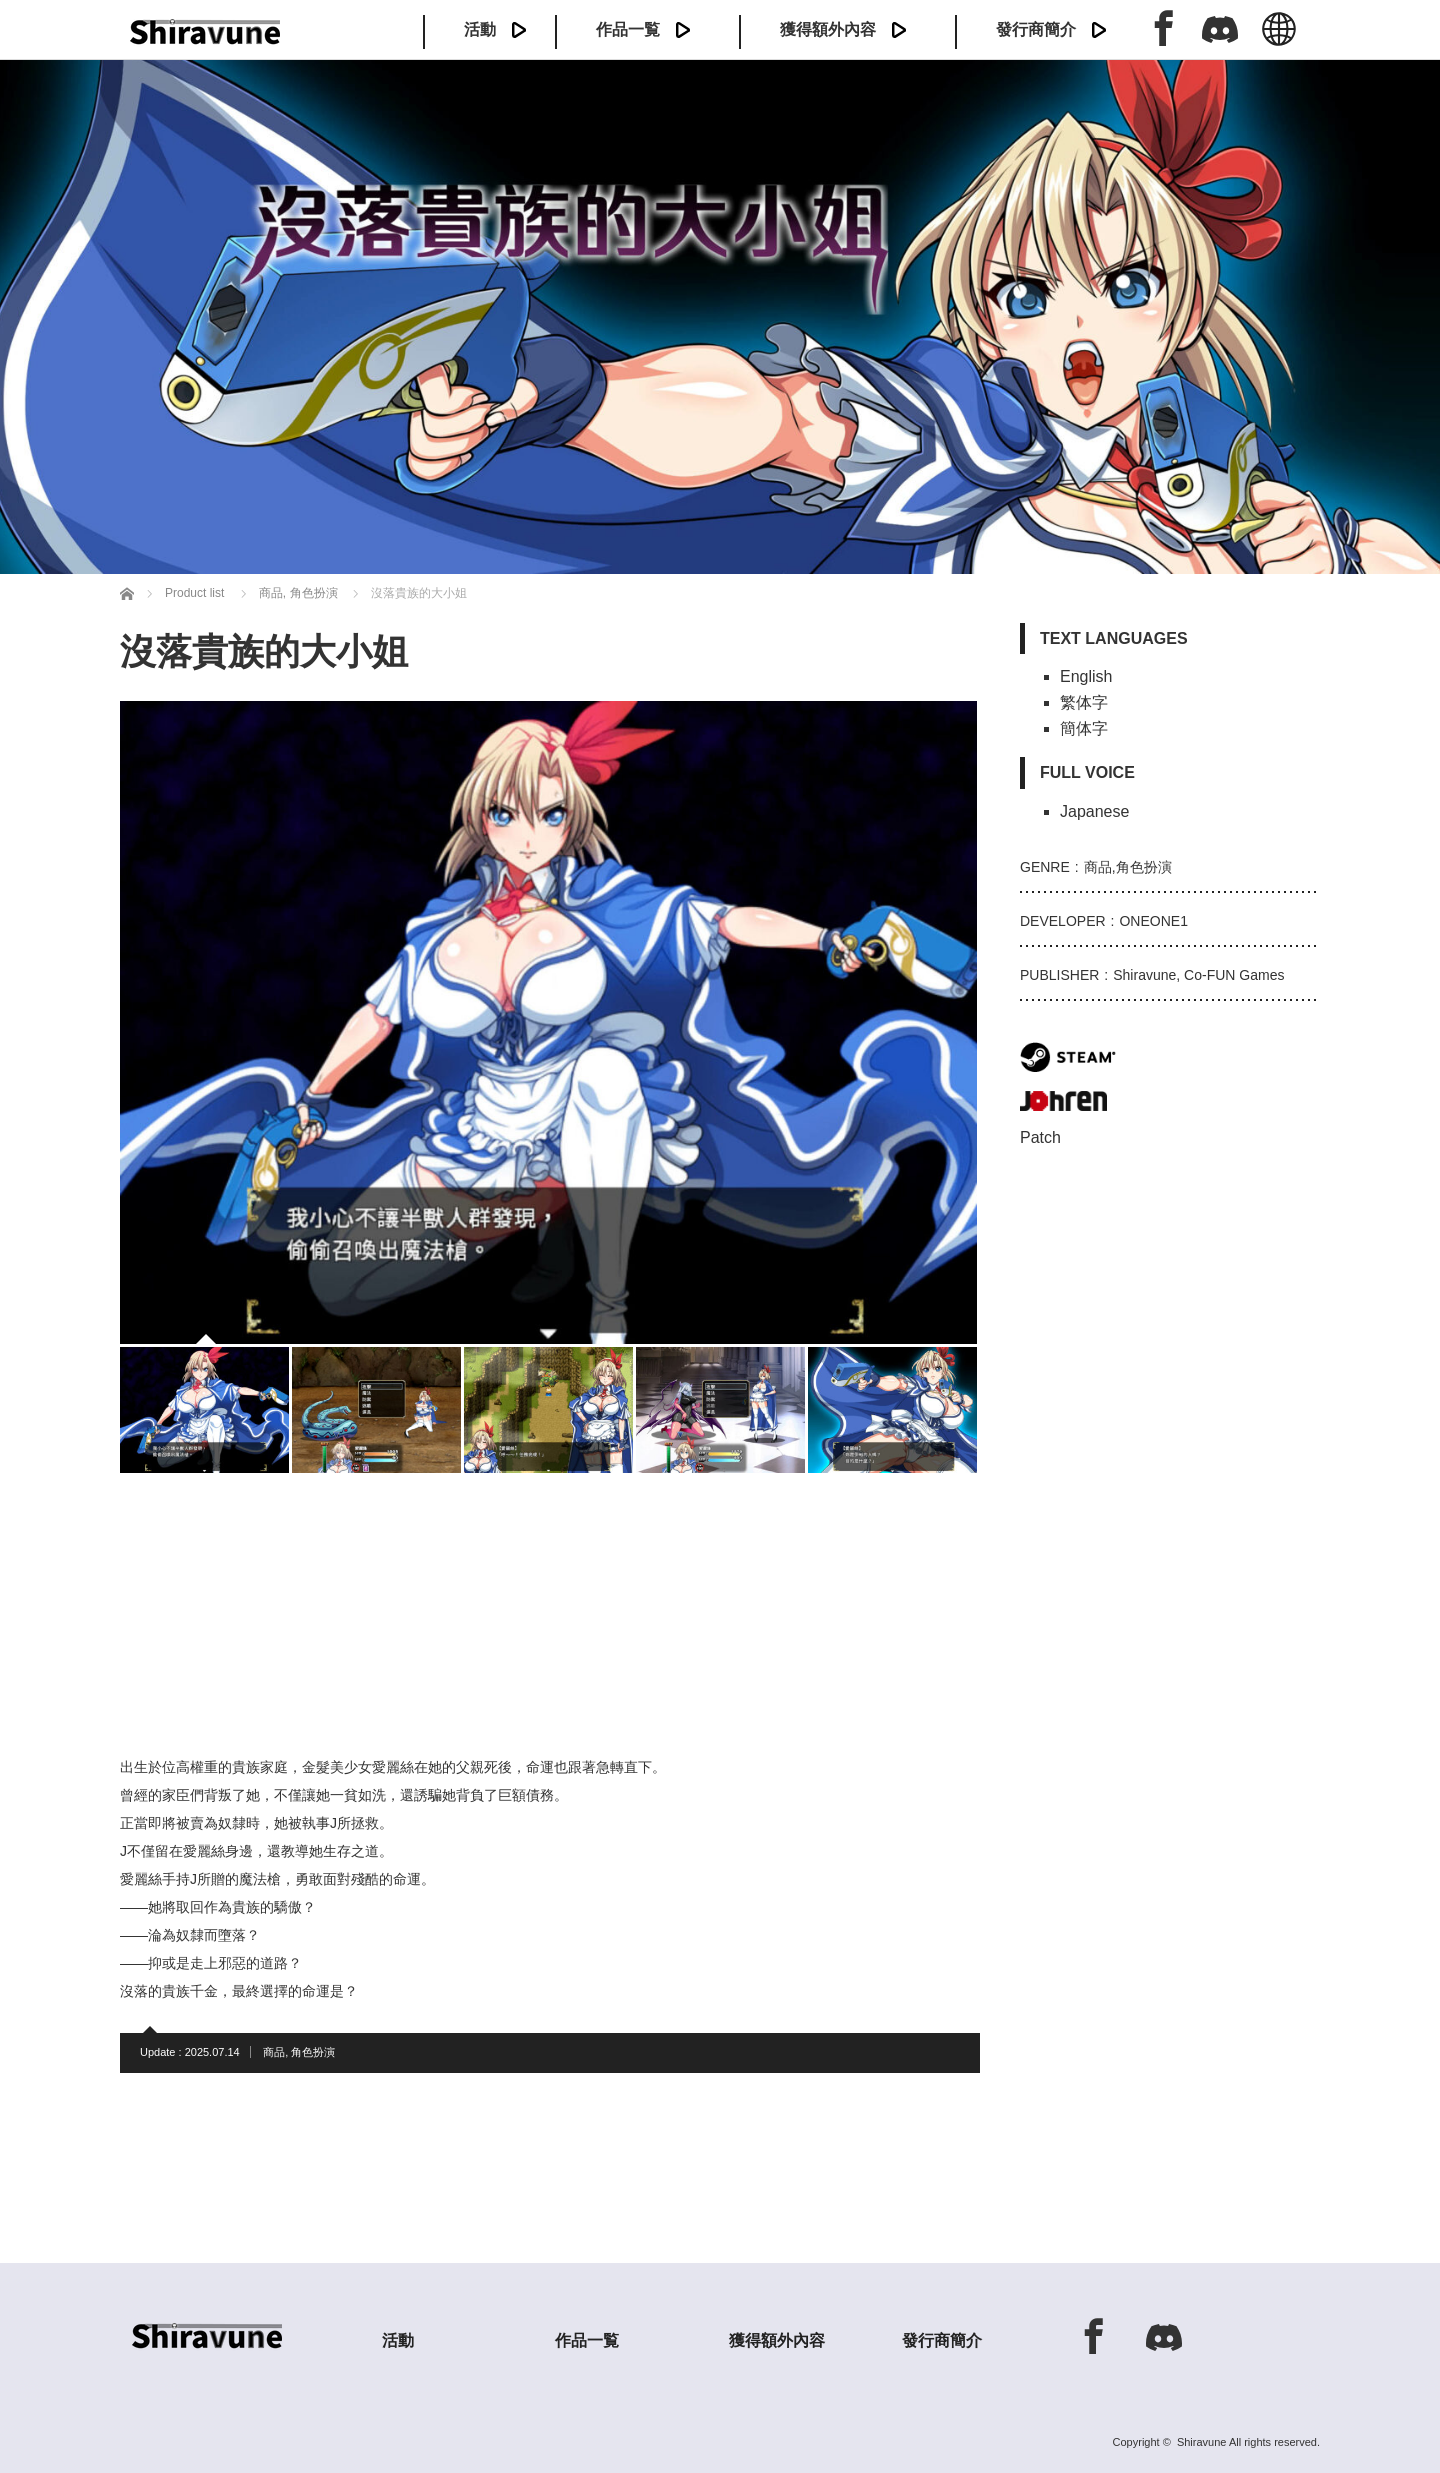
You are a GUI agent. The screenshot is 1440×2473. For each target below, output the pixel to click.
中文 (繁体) (1279, 40)
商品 (274, 2052)
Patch (1040, 1137)
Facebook (1164, 28)
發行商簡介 (1036, 29)
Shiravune (1202, 2442)
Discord (1220, 28)
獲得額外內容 (828, 29)
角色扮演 (313, 2052)
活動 (480, 29)
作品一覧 (628, 29)
